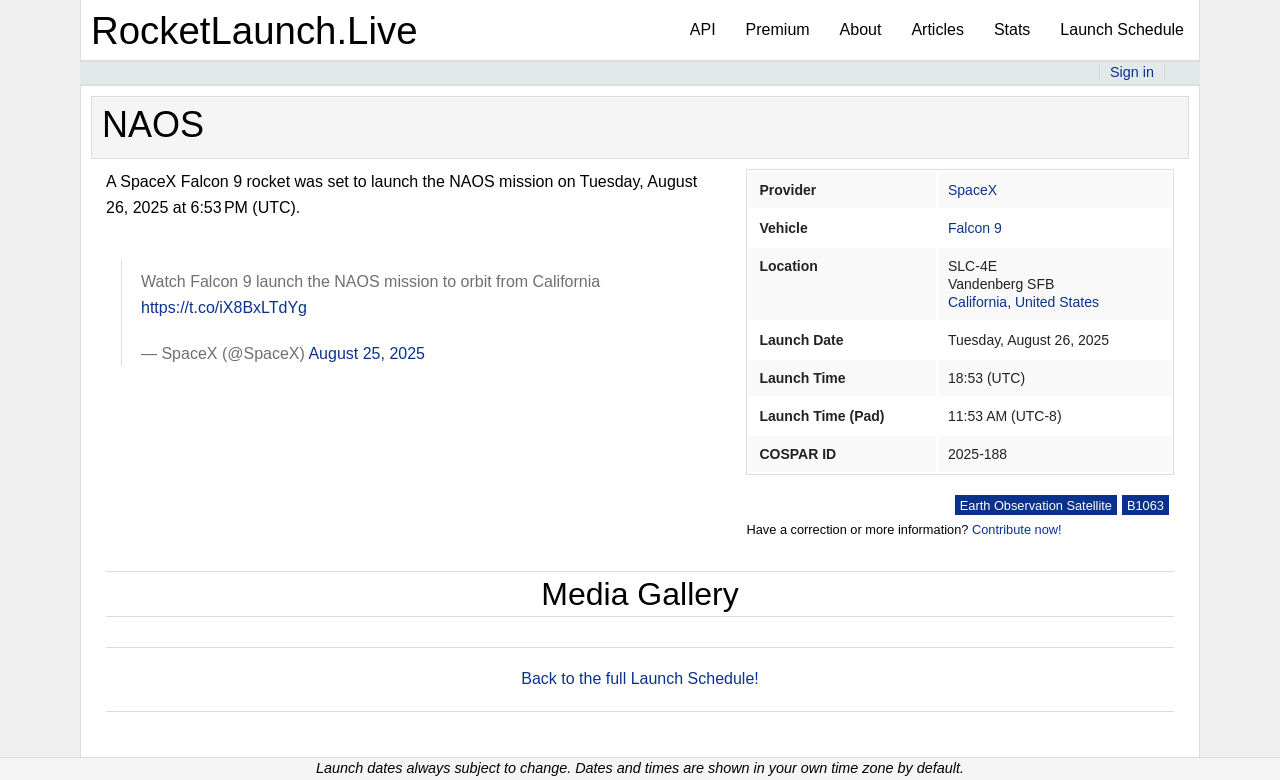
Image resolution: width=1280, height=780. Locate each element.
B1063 (1145, 505)
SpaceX (972, 190)
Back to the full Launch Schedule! (640, 678)
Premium (778, 29)
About (861, 29)
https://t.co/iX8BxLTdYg (224, 307)
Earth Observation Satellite (1036, 505)
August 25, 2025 (366, 353)
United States (1057, 302)
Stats (1012, 29)
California (977, 302)
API (703, 29)
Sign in (1132, 72)
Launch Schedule (1122, 29)
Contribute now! (1017, 529)
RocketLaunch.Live (254, 30)
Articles (937, 29)
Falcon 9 (975, 228)
